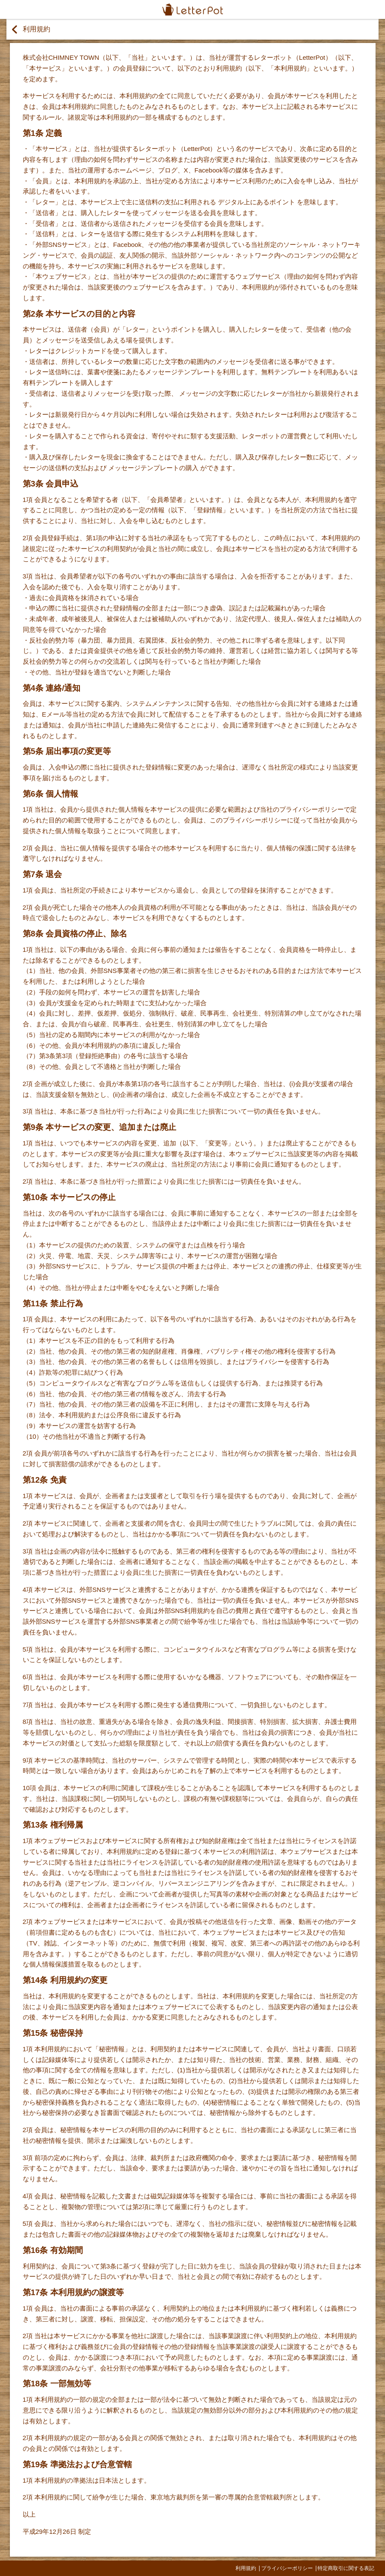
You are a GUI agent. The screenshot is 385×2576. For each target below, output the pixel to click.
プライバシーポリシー (287, 2568)
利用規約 (245, 2568)
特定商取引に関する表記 (346, 2568)
